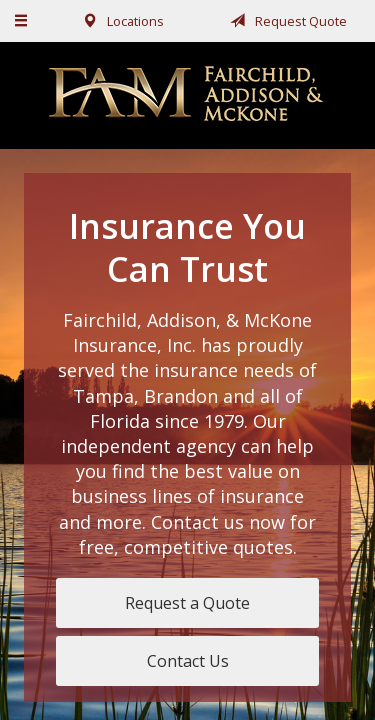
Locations (119, 21)
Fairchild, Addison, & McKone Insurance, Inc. (188, 95)
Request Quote (285, 21)
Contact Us (188, 661)
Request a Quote (187, 603)
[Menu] (22, 21)
